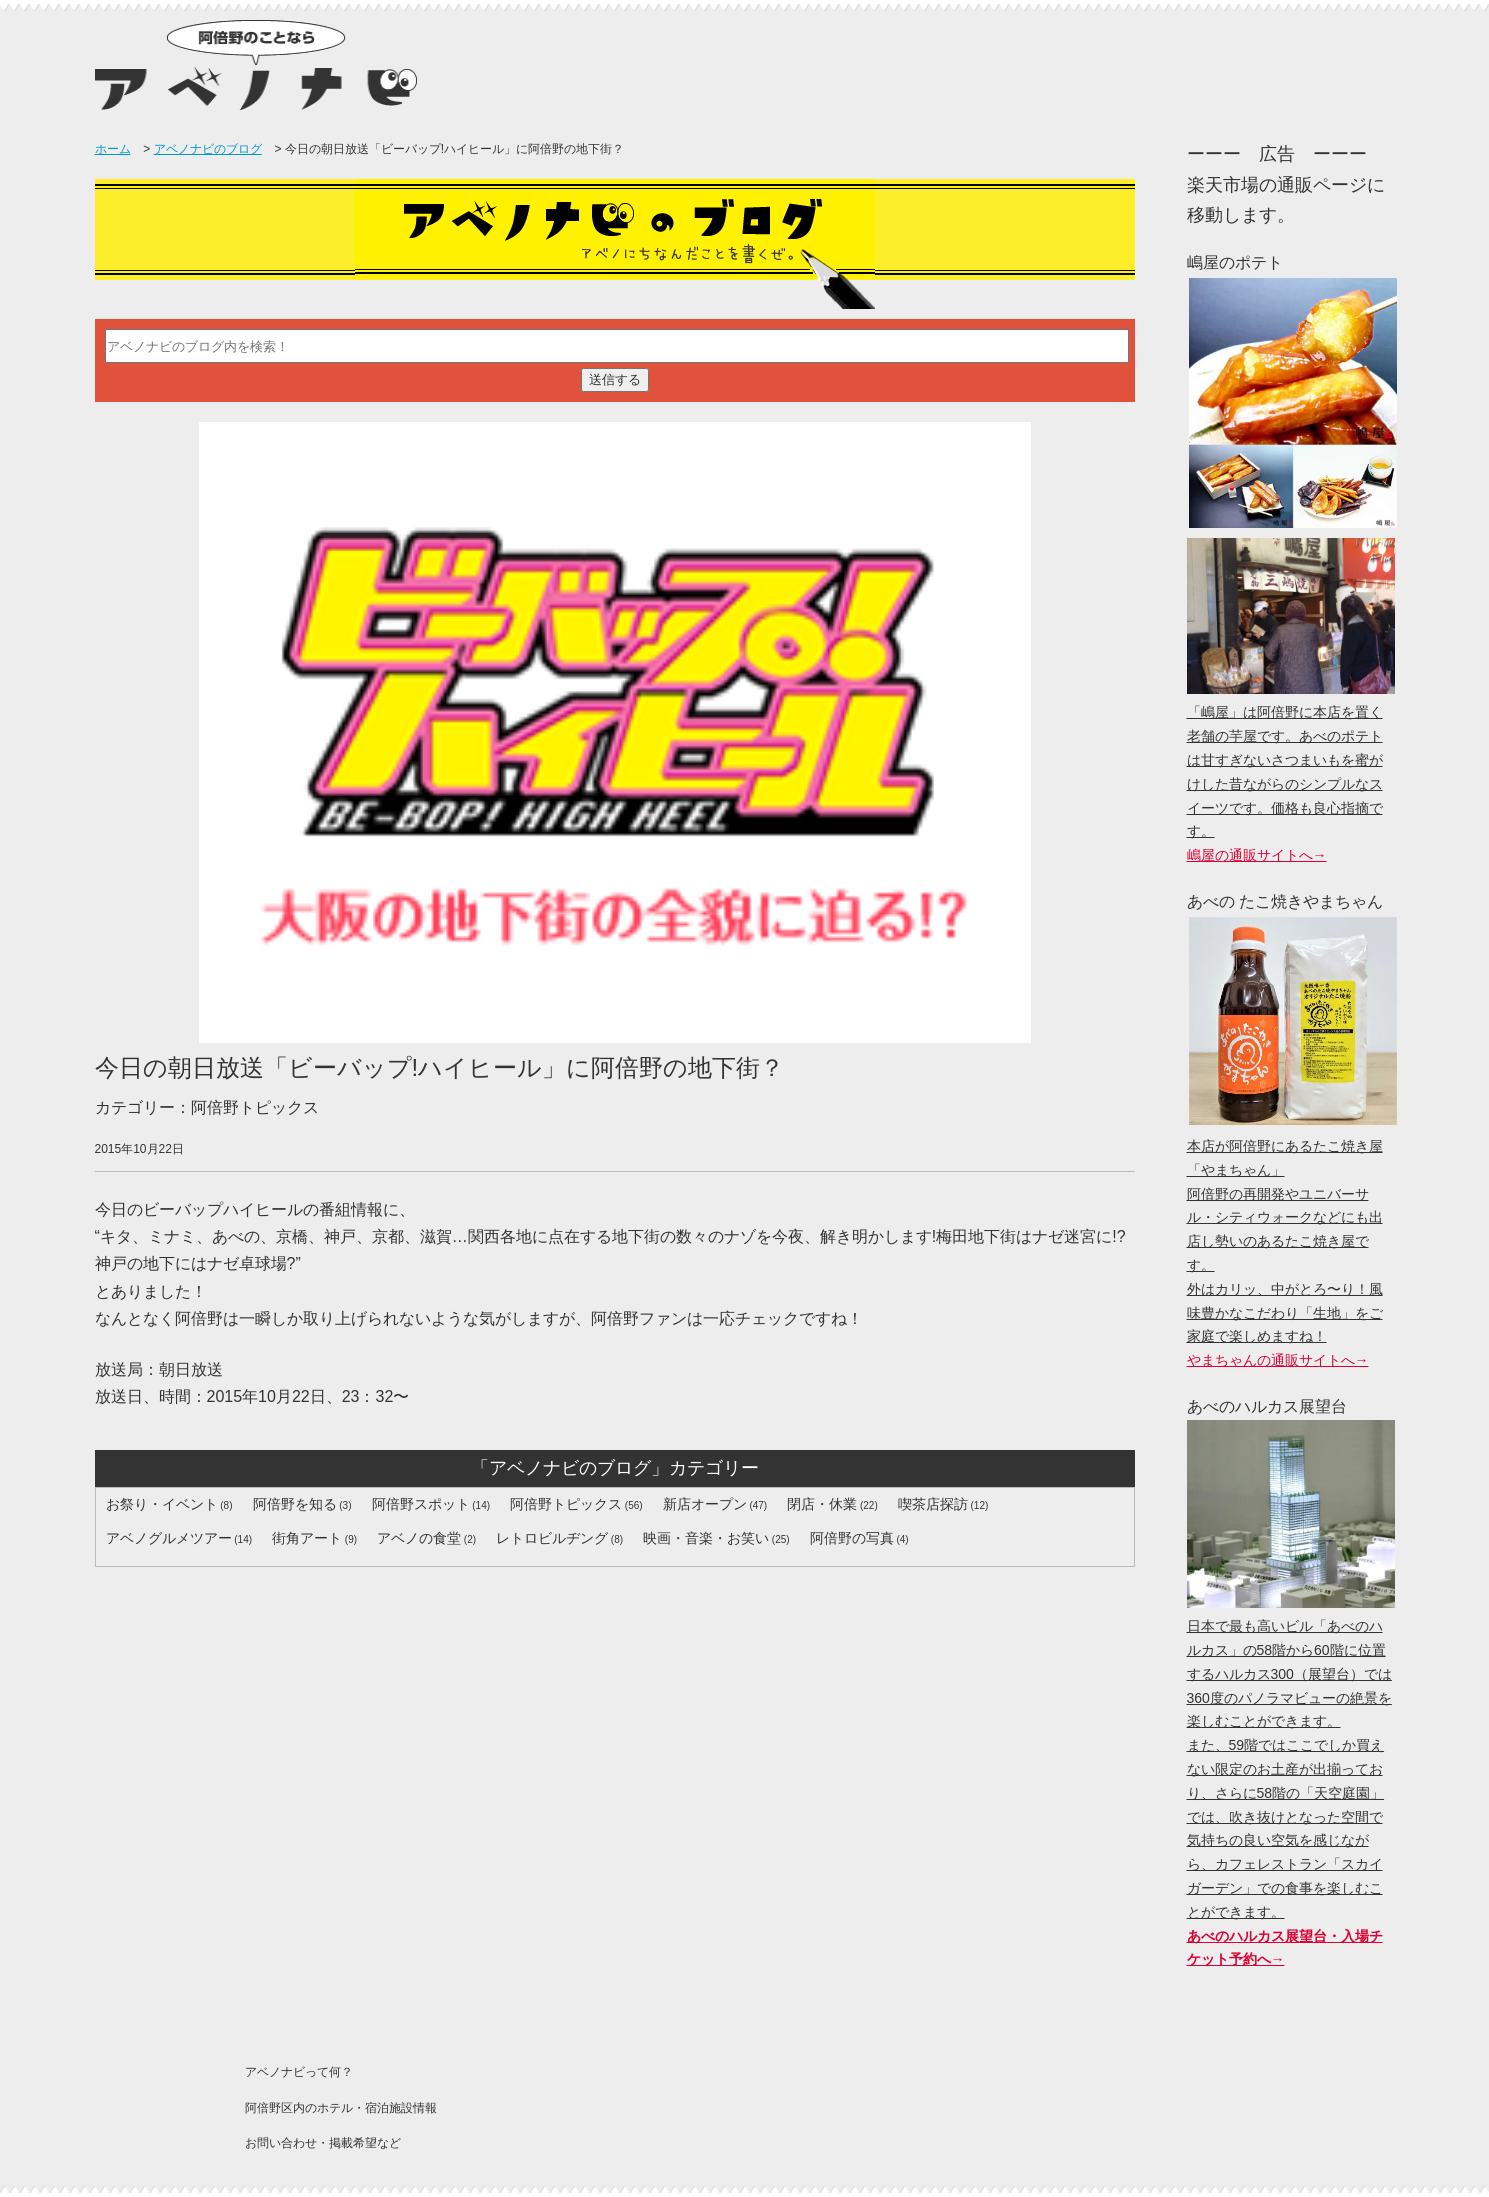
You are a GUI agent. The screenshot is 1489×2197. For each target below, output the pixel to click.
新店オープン (705, 1504)
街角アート (307, 1538)
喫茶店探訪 (933, 1504)
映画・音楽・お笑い (706, 1538)
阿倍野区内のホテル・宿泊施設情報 (341, 2108)
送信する (615, 379)
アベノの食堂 (419, 1538)
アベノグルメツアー (169, 1538)
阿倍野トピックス (566, 1504)
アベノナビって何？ (299, 2072)
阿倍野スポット (421, 1504)
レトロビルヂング (552, 1538)
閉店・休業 (822, 1504)
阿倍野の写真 (852, 1538)
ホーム (113, 149)
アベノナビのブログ (208, 149)
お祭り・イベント (162, 1504)
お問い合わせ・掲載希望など (323, 2143)
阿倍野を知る (295, 1504)
